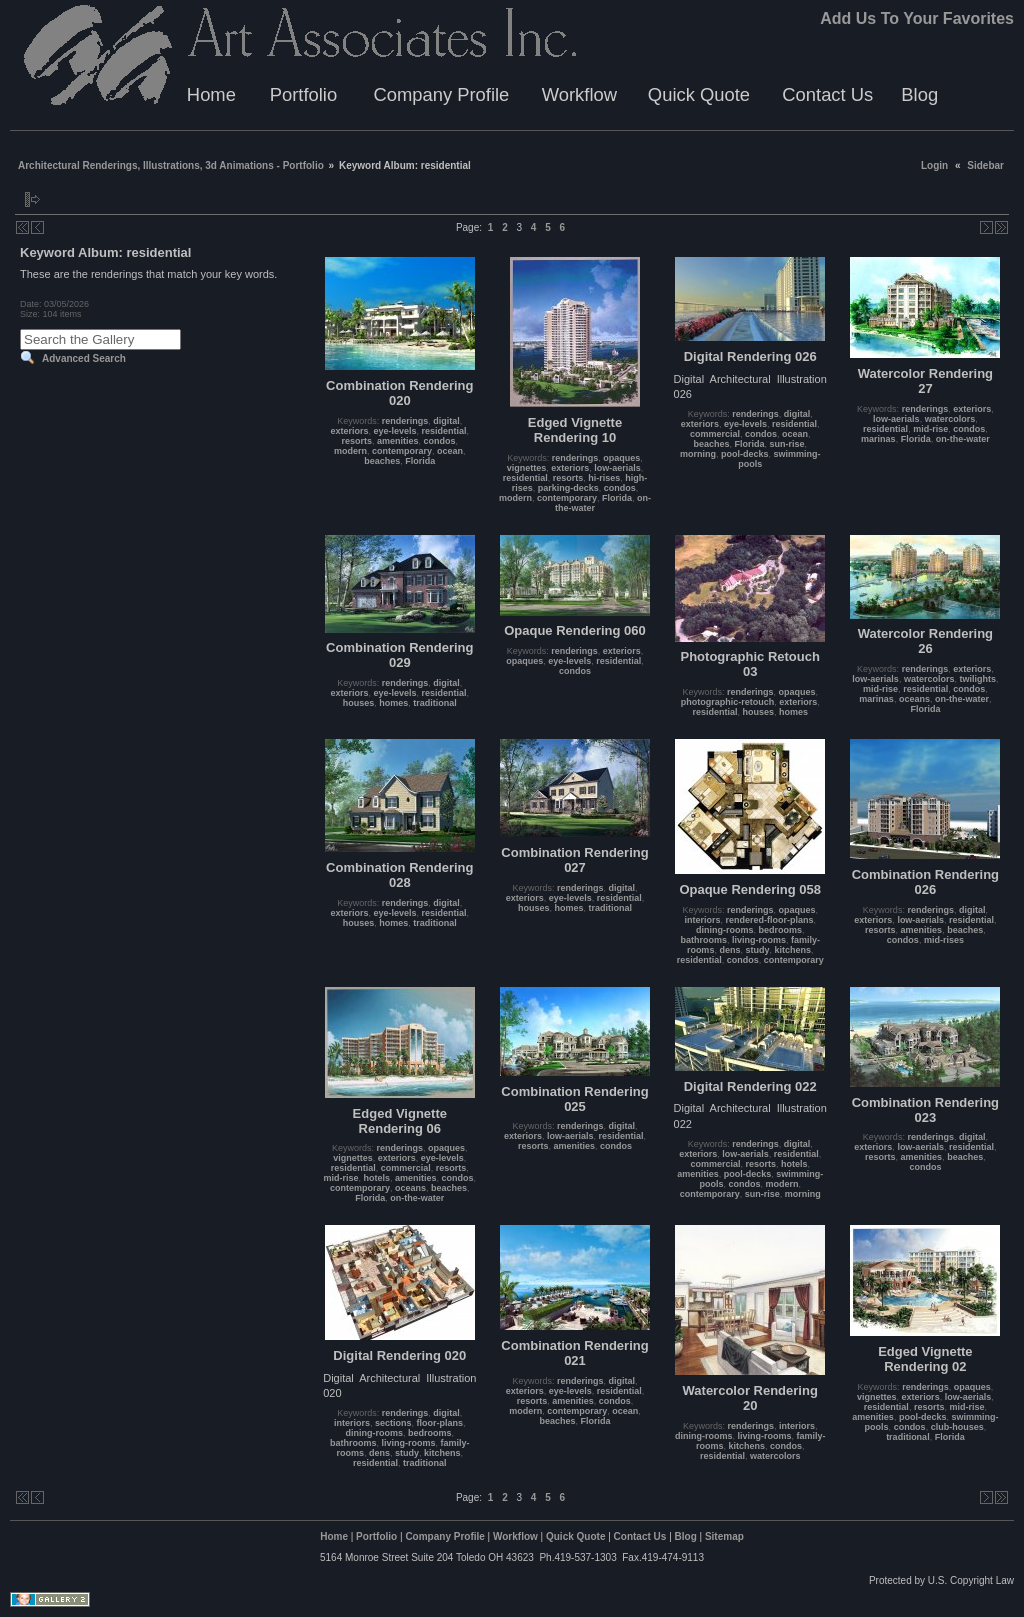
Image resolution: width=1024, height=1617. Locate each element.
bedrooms (780, 930)
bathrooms (703, 940)
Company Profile (441, 94)
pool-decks (745, 454)
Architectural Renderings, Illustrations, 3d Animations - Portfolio (171, 165)
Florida (420, 461)
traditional (435, 703)
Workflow (579, 94)
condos (440, 441)
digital (446, 421)
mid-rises (944, 940)
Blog (919, 94)
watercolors (950, 419)
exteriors (349, 431)
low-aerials (617, 468)
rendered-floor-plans (769, 920)
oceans (914, 699)
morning (698, 454)
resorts (356, 441)
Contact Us (827, 94)
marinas (878, 439)
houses (359, 703)
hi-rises (604, 478)
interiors (702, 920)
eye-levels (395, 431)
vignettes (527, 468)
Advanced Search (84, 358)
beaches (382, 461)
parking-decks (568, 488)
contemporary (402, 451)
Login (934, 165)
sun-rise (786, 444)
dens (729, 950)
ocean (450, 451)
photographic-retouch (728, 702)
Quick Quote (699, 94)
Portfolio (303, 94)
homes (393, 703)
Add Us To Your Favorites (917, 18)
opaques (621, 458)
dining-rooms (725, 930)
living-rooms (759, 940)
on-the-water (963, 439)
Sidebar (985, 165)
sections (393, 1423)
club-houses (957, 1427)
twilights (977, 679)
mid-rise (930, 429)
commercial (715, 434)
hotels (377, 1178)
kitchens (792, 950)
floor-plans (440, 1423)
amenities (398, 441)
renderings (405, 421)
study (757, 950)
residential (444, 431)
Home (211, 94)
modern (350, 451)
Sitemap (724, 1536)
